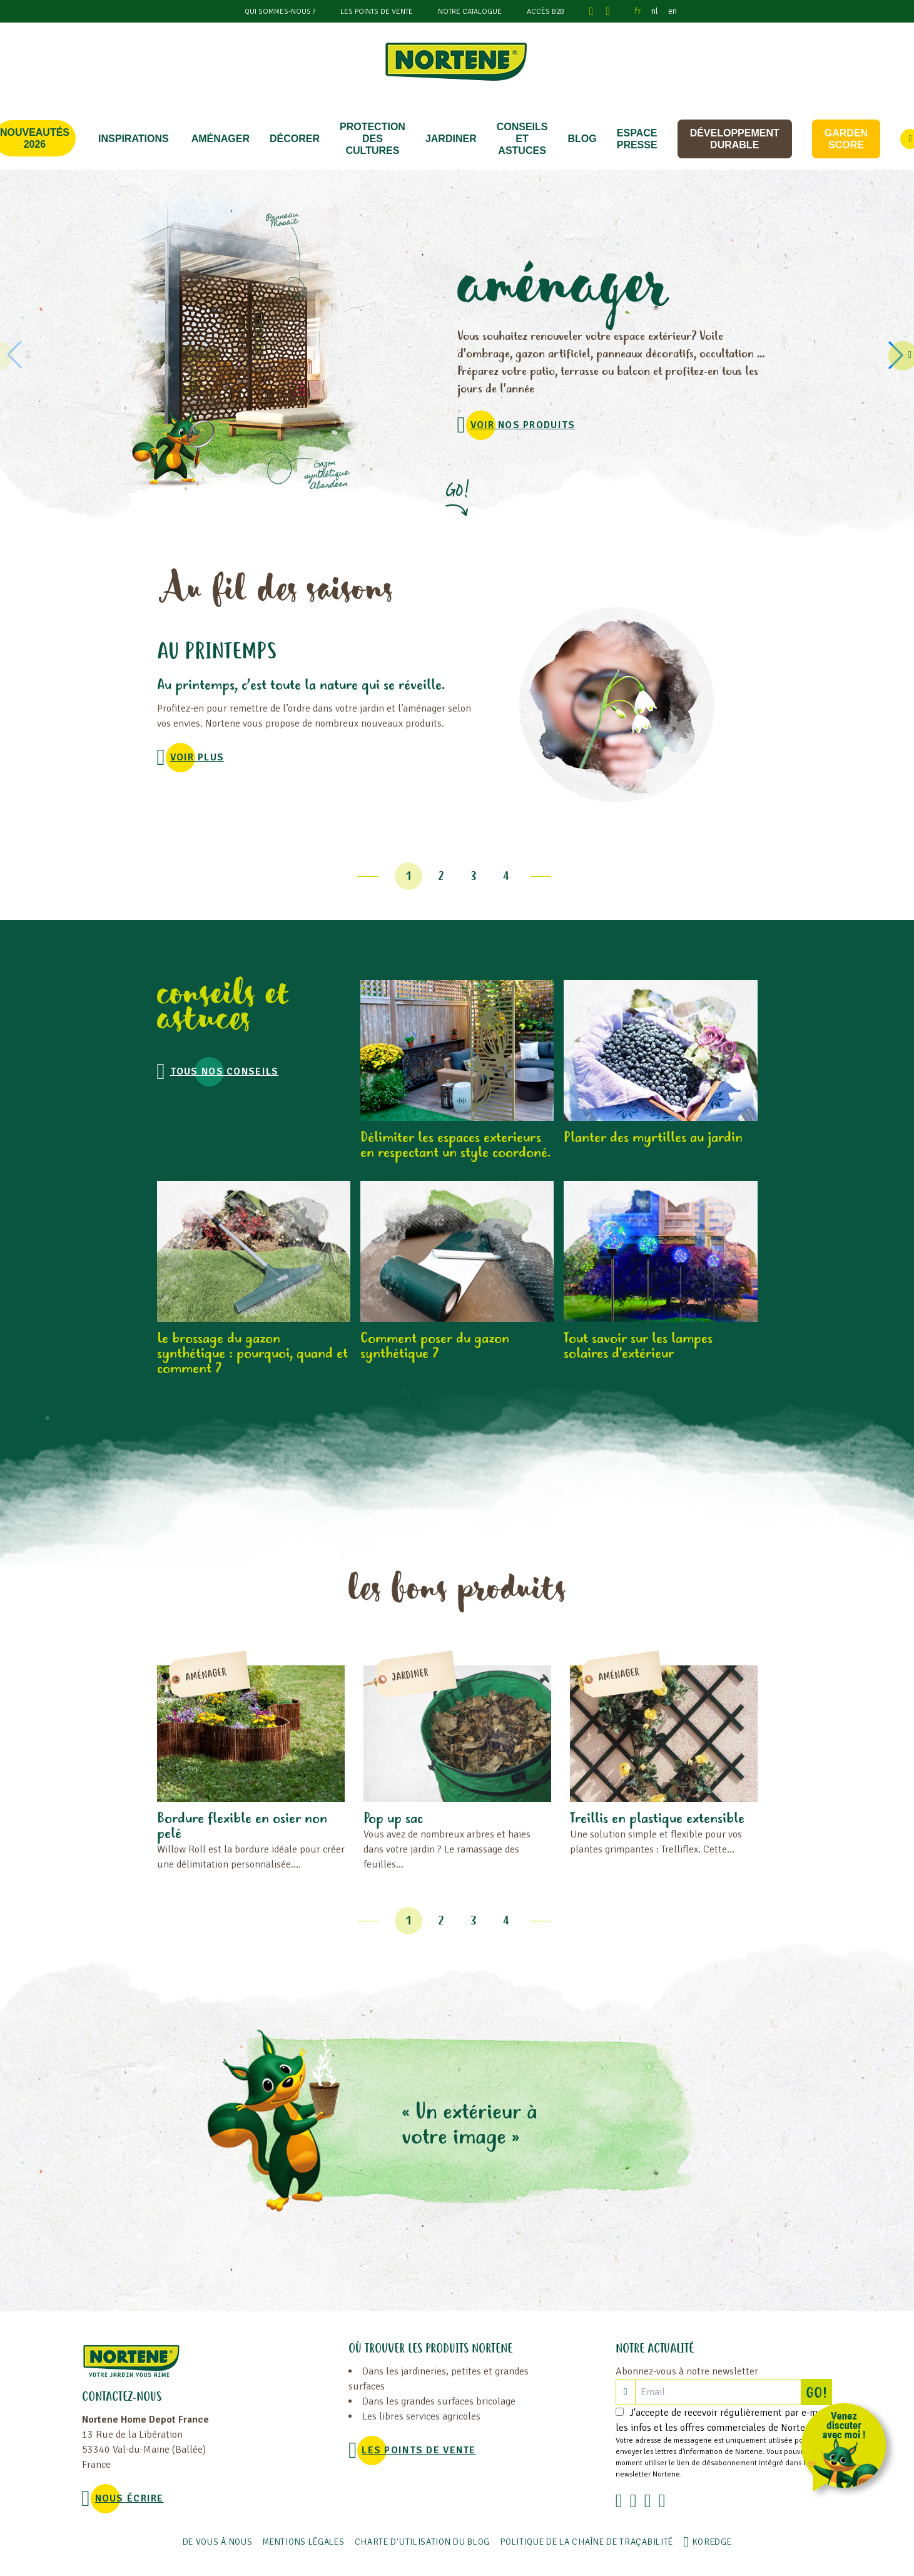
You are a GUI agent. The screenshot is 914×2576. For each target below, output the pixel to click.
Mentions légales (303, 2542)
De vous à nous (218, 2542)
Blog (581, 138)
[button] (897, 355)
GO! (819, 2392)
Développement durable (734, 139)
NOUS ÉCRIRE (129, 2498)
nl (654, 11)
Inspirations (133, 138)
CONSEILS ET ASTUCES (522, 138)
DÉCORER (295, 138)
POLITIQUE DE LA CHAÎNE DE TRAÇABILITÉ (586, 2542)
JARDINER (451, 138)
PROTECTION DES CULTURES (372, 138)
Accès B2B (545, 11)
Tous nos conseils (224, 1071)
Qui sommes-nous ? (280, 11)
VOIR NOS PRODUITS (523, 425)
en (672, 11)
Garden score (846, 139)
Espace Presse (637, 139)
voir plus (197, 757)
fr (638, 11)
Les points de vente (376, 11)
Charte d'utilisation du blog (422, 2542)
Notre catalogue (470, 11)
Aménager (220, 138)
